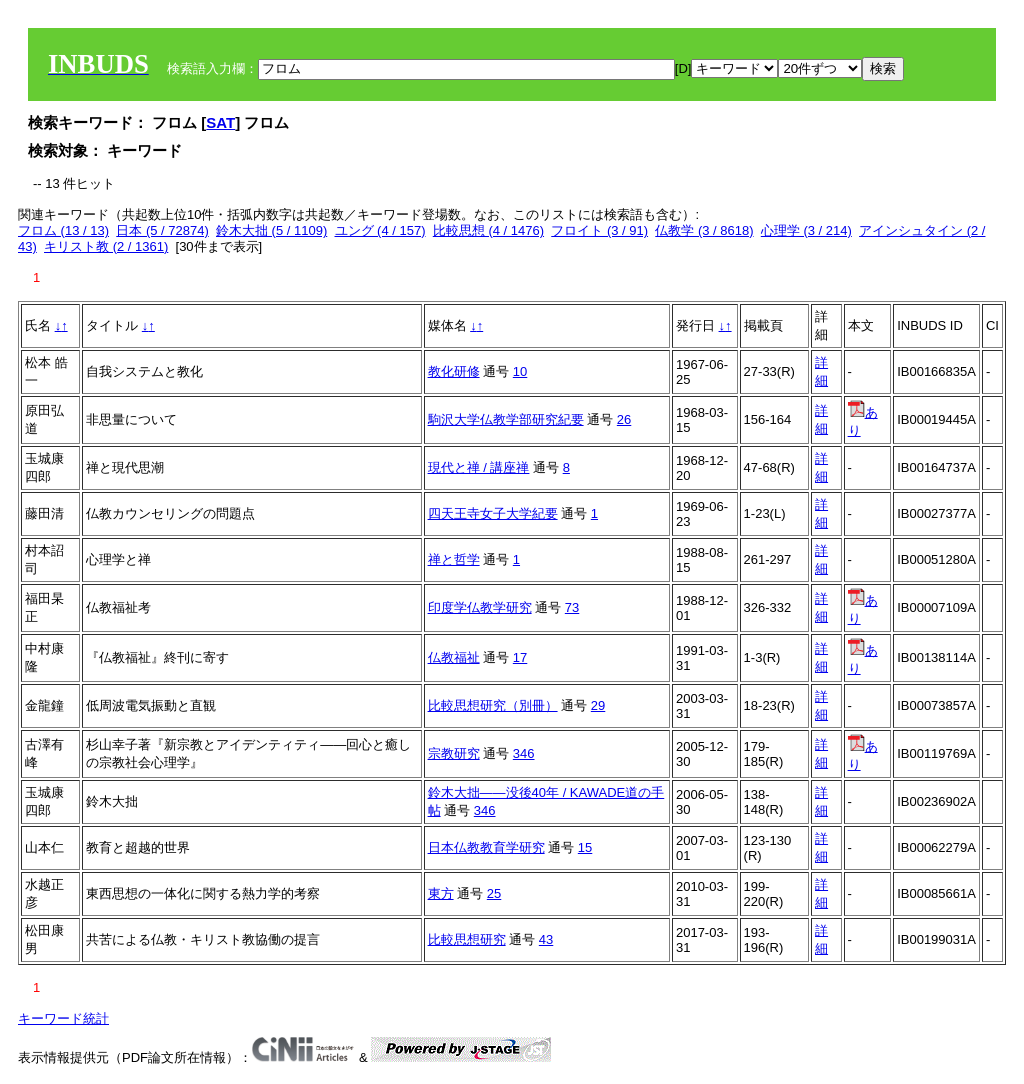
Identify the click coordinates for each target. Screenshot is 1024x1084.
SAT (220, 122)
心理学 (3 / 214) (806, 230)
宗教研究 (454, 753)
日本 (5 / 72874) (162, 230)
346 (524, 753)
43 (546, 939)
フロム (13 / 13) (63, 230)
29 (598, 705)
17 (520, 657)
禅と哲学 (454, 559)
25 (494, 893)
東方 (441, 893)
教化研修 (454, 371)
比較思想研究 (467, 939)
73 (572, 607)
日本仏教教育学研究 (486, 847)
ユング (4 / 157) (380, 230)
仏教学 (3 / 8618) (704, 230)
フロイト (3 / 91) (599, 230)
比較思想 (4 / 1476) (488, 230)
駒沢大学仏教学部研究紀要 (506, 419)
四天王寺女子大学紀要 (493, 513)
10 (520, 371)
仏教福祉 (454, 657)
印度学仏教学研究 (480, 607)
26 (624, 419)
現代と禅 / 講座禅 (479, 467)
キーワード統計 (63, 1018)
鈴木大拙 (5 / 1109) (271, 230)
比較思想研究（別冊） (493, 705)
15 (585, 847)
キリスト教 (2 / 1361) (106, 246)
